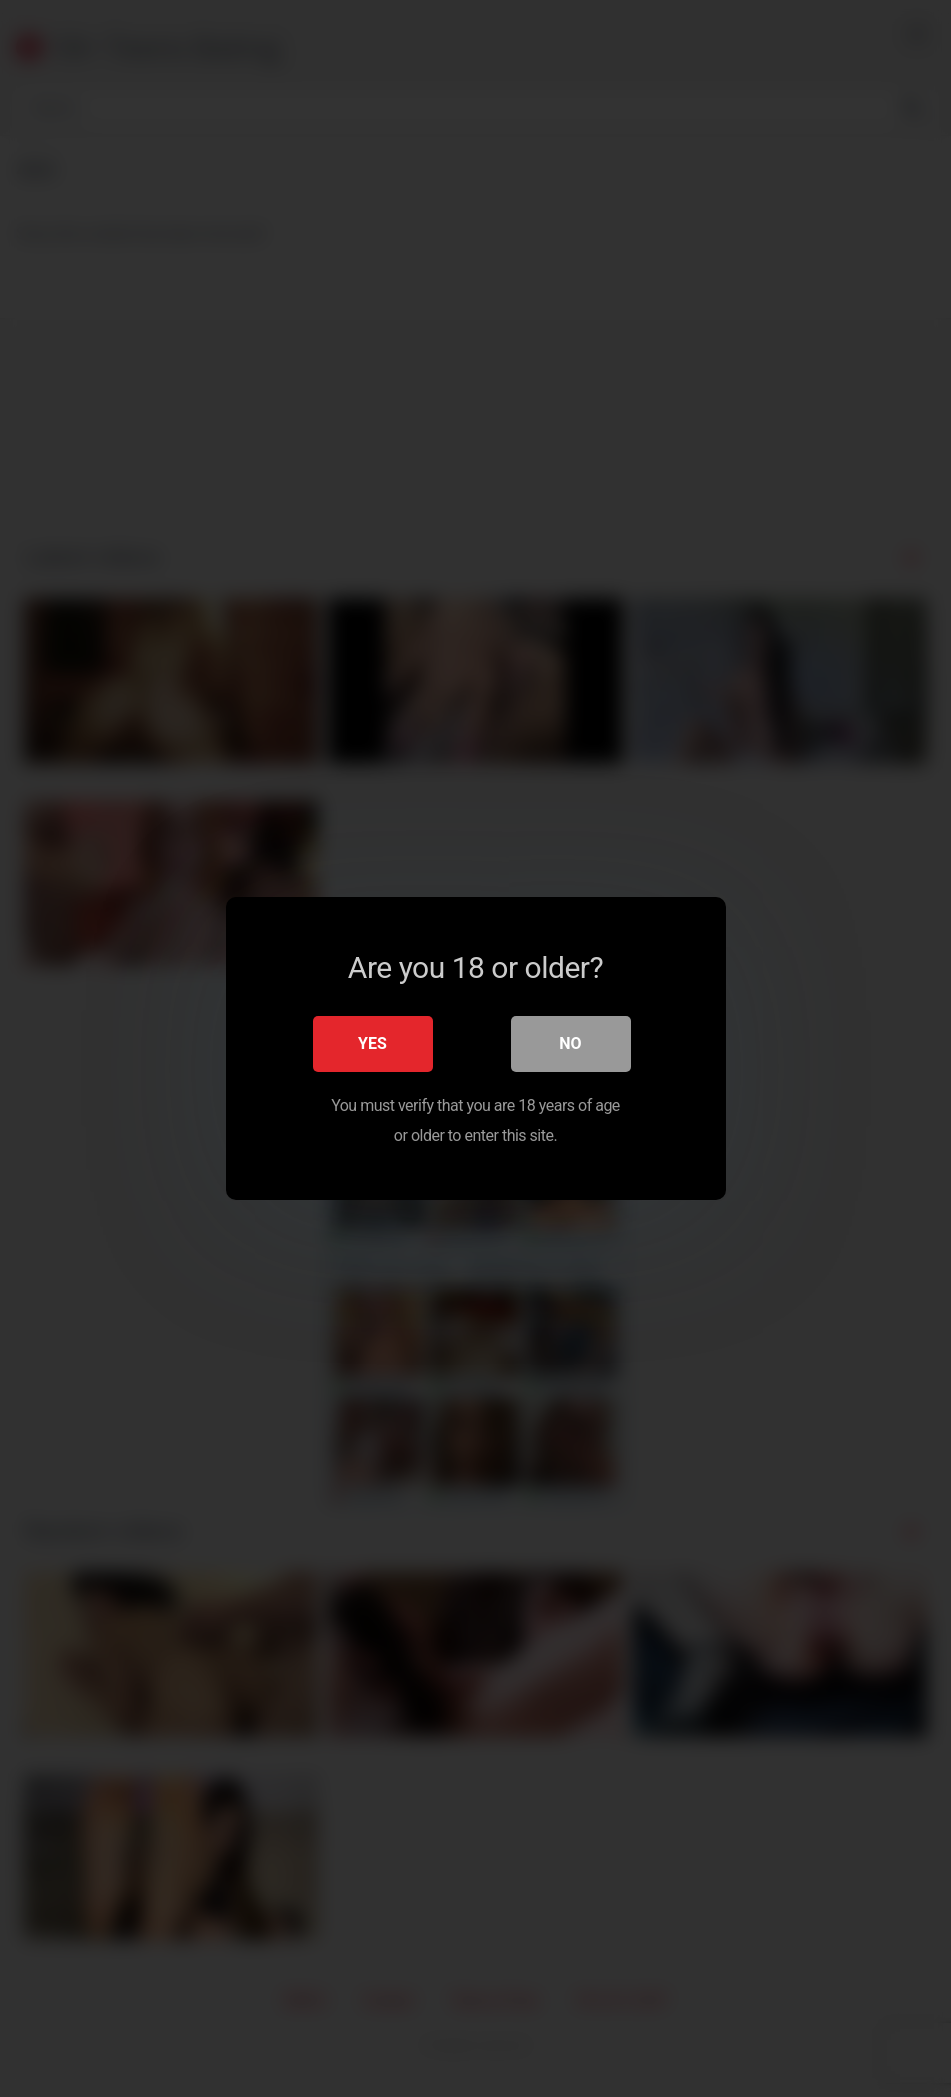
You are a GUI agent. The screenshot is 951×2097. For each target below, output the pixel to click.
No (570, 1043)
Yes (372, 1043)
